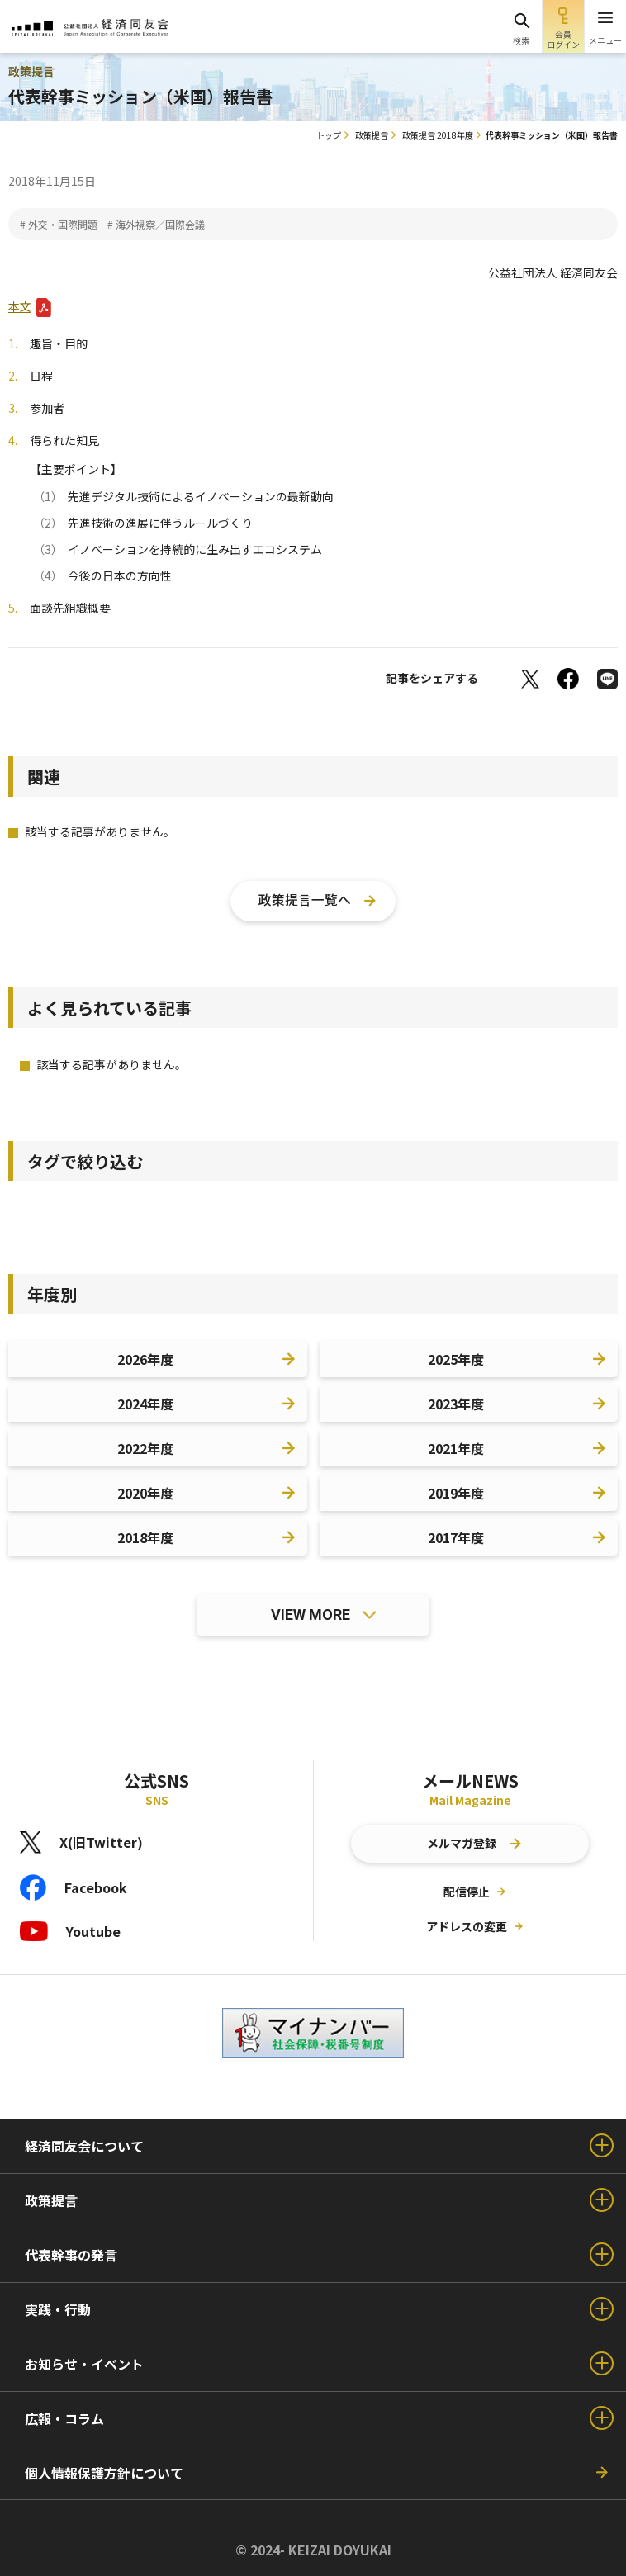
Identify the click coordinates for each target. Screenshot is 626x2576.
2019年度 (456, 1493)
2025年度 (456, 1359)
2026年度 (145, 1359)
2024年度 (145, 1403)
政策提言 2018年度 (437, 135)
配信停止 (466, 1891)
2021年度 (456, 1448)
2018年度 (145, 1537)
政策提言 (371, 135)
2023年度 (456, 1403)
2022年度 (145, 1448)
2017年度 (456, 1537)
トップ (328, 135)
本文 (19, 306)
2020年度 (145, 1493)
